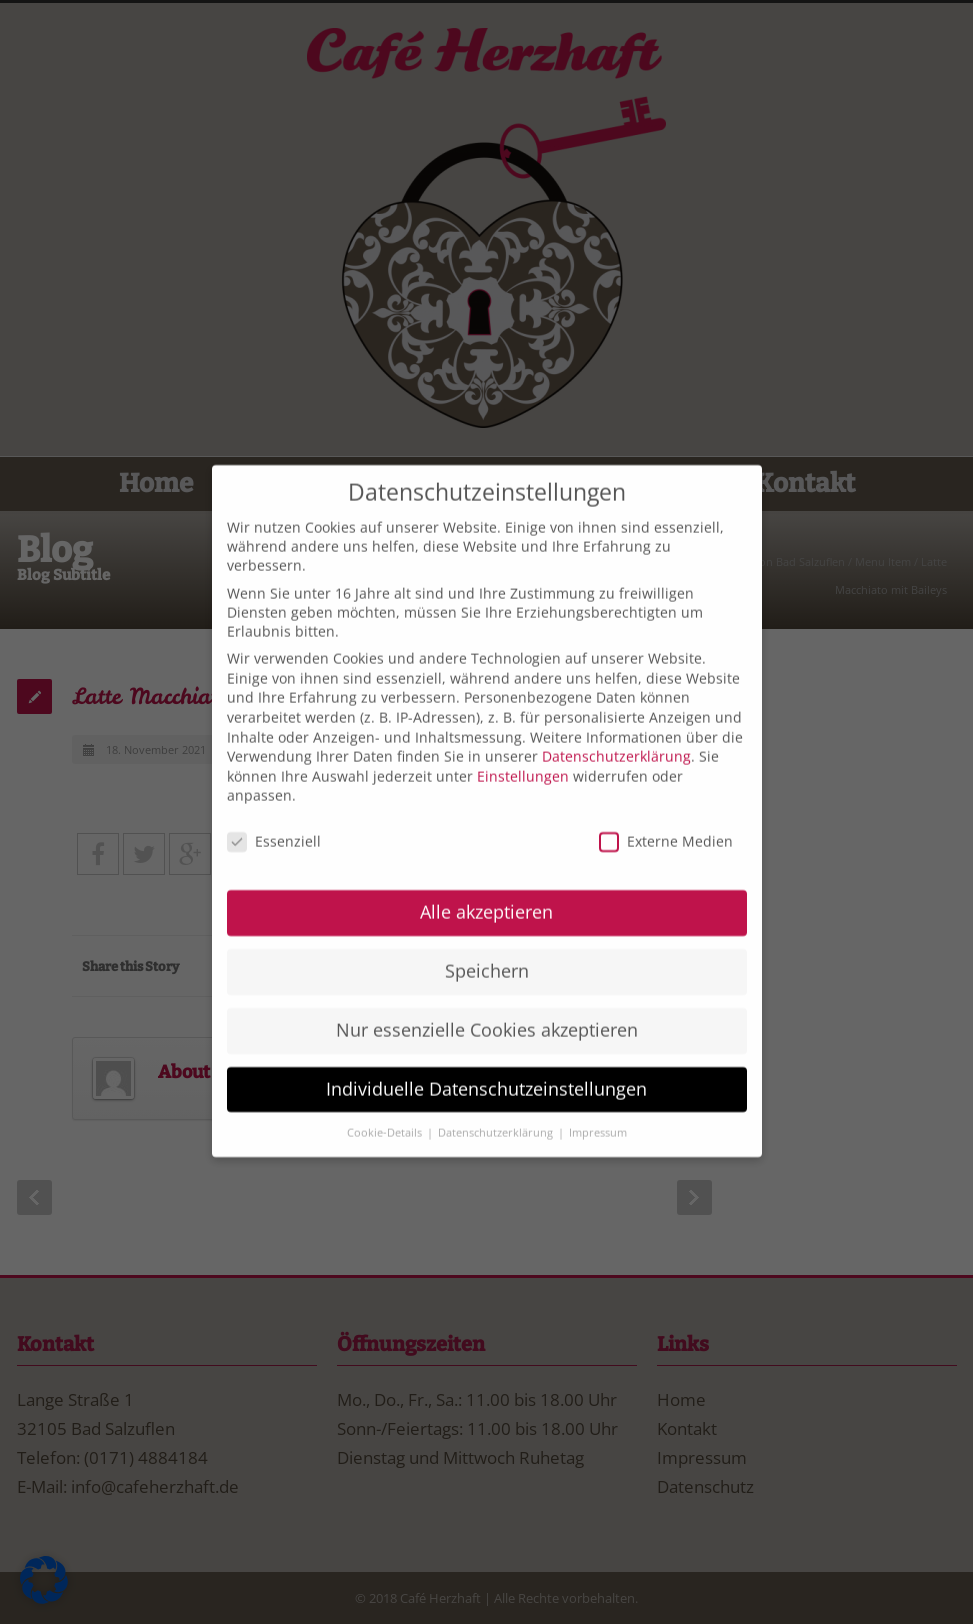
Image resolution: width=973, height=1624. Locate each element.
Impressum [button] (598, 1110)
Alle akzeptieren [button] (486, 889)
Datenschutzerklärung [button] (497, 1110)
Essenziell (274, 819)
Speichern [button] (487, 948)
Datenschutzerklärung (616, 734)
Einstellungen (523, 753)
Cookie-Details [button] (386, 1110)
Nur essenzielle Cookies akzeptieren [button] (487, 1007)
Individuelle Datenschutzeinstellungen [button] (486, 1066)
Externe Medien (666, 819)
